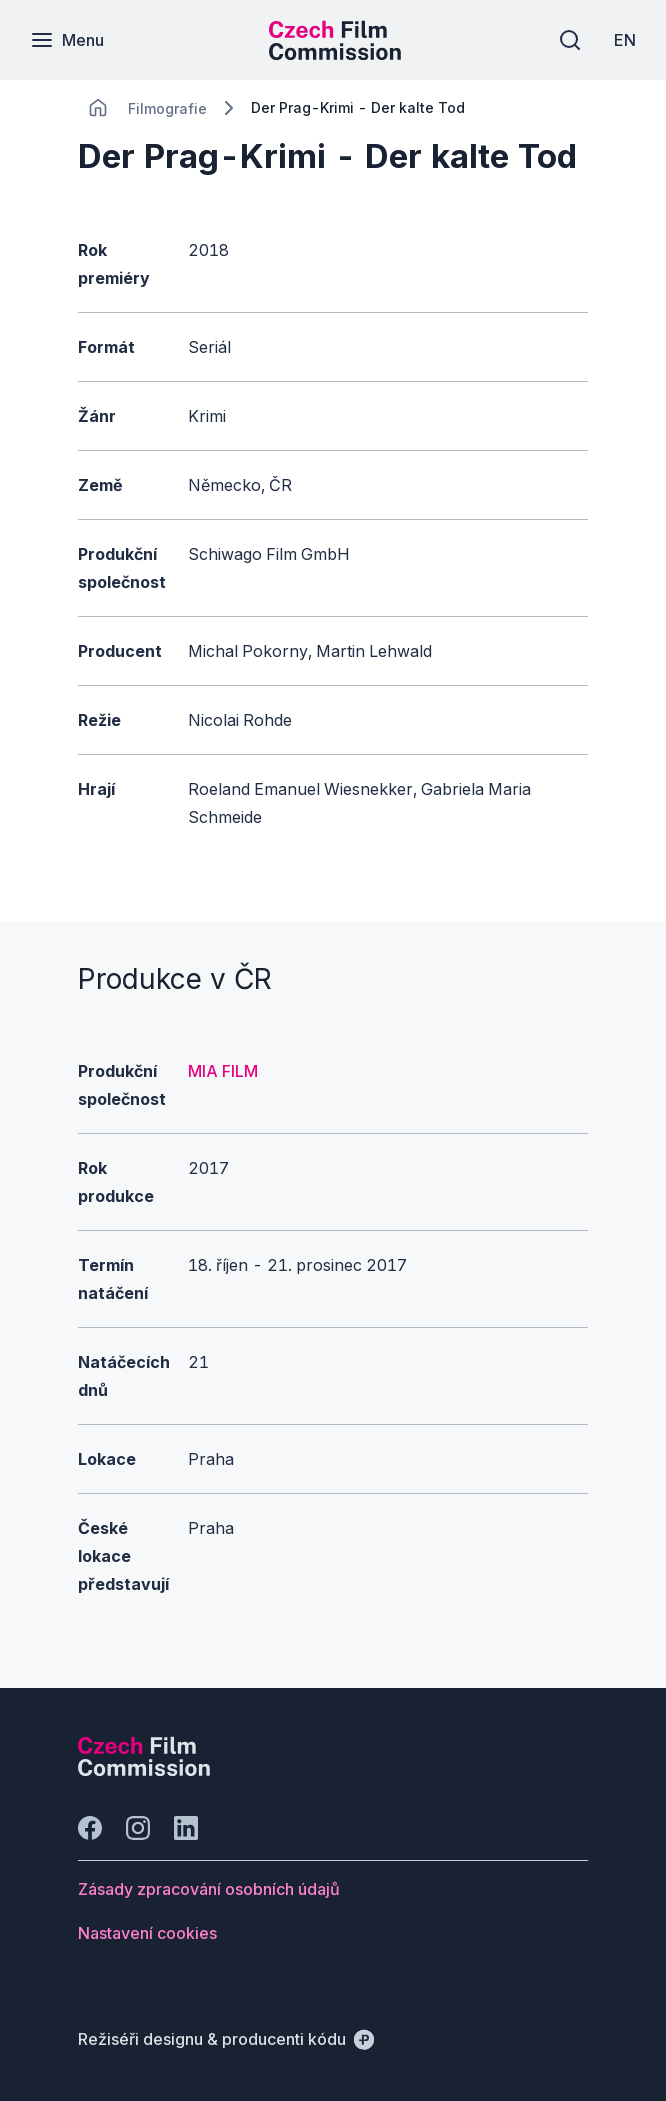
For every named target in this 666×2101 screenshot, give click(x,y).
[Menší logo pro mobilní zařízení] (335, 54)
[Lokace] (167, 108)
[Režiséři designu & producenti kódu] (226, 2039)
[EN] (625, 40)
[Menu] (67, 40)
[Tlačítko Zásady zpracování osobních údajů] (209, 1889)
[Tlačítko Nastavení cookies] (147, 1933)
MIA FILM (223, 1071)
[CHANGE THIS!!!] (98, 108)
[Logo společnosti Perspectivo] (144, 1770)
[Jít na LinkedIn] (186, 1828)
